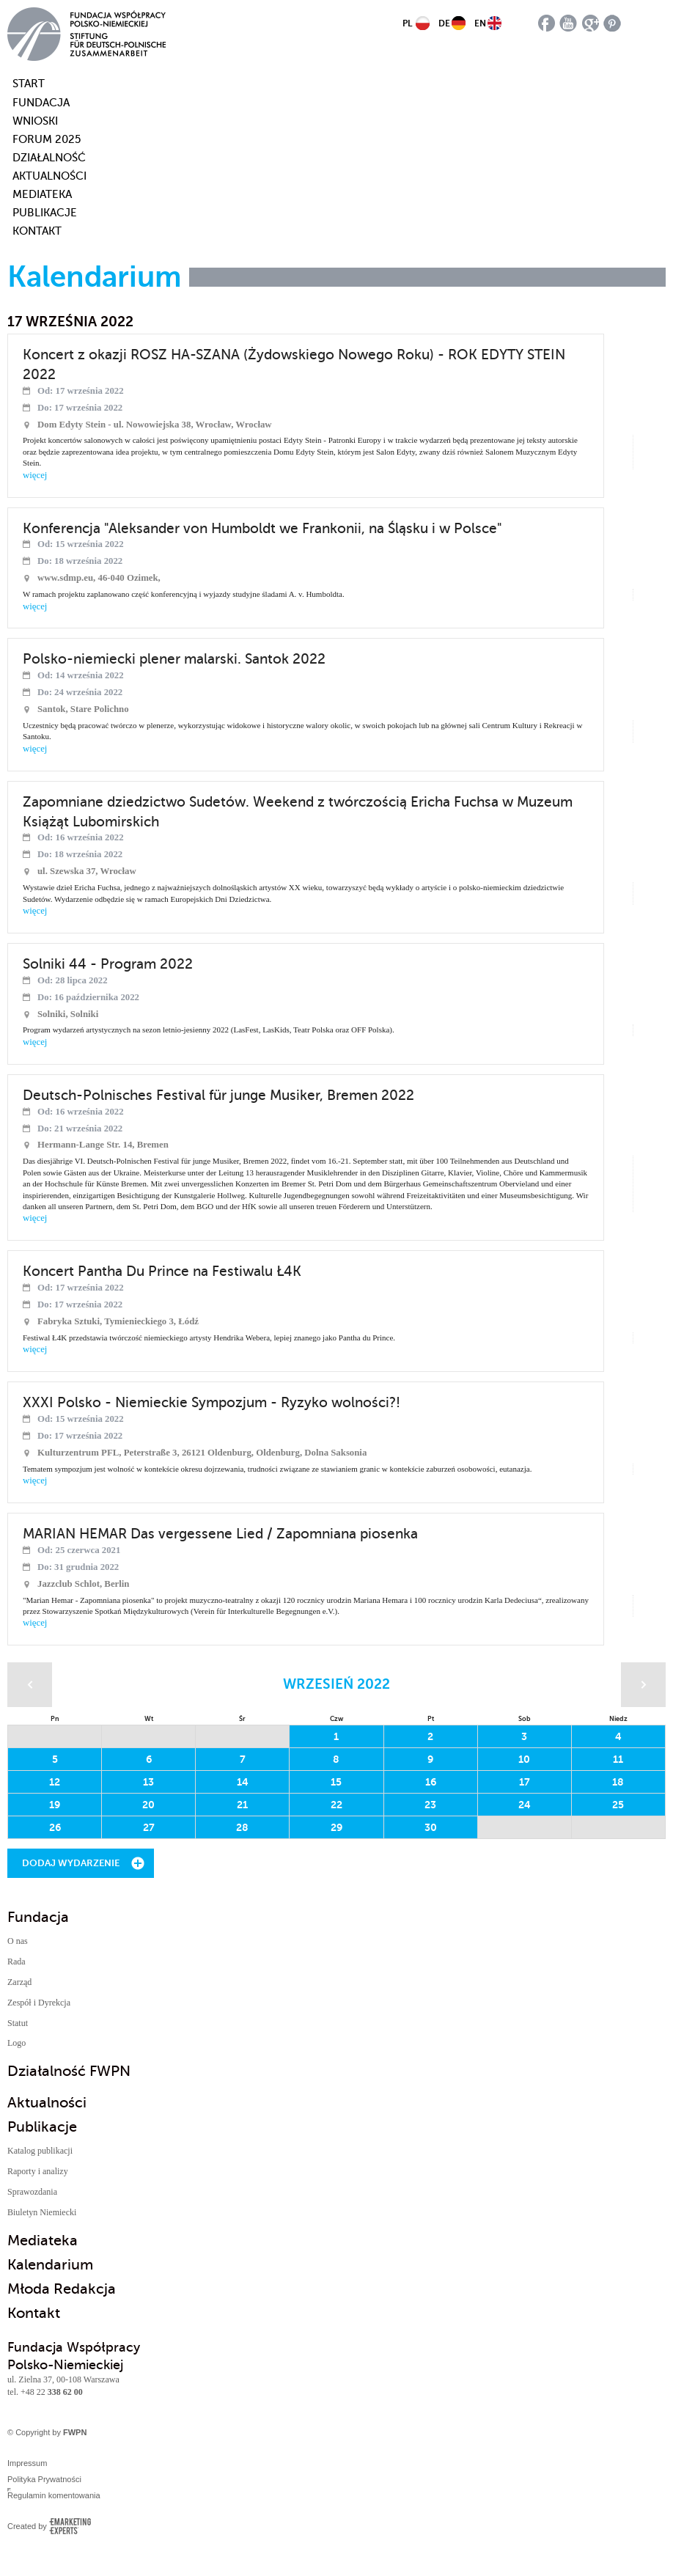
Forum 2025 (46, 139)
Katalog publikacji (40, 2151)
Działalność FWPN (68, 2071)
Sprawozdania (32, 2192)
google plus (590, 23)
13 (148, 1782)
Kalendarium (50, 2264)
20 (148, 1804)
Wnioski (35, 121)
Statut (17, 2023)
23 (430, 1804)
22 (336, 1804)
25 (618, 1804)
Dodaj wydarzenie (70, 1862)
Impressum (27, 2463)
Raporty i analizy (37, 2171)
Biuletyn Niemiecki (41, 2212)
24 (524, 1804)
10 (524, 1759)
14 (243, 1782)
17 (524, 1782)
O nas (17, 1941)
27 (149, 1827)
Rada (16, 1961)
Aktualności (49, 176)
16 (430, 1782)
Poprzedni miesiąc (29, 1684)
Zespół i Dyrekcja (38, 2002)
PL (407, 23)
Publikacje (44, 213)
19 (54, 1804)
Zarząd (19, 1982)
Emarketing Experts (70, 2526)
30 (430, 1827)
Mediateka (42, 194)
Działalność (49, 158)
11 (618, 1759)
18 (618, 1782)
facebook (546, 23)
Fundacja (41, 103)
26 (55, 1827)
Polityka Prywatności (44, 2479)
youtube (568, 23)
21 (242, 1804)
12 (54, 1782)
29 (336, 1827)
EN (480, 23)
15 (336, 1782)
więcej (35, 475)
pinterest (612, 23)
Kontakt (37, 231)
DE (444, 23)
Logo (16, 2043)
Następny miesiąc (643, 1684)
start (20, 83)
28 (242, 1827)
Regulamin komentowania (53, 2495)
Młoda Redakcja (61, 2288)
